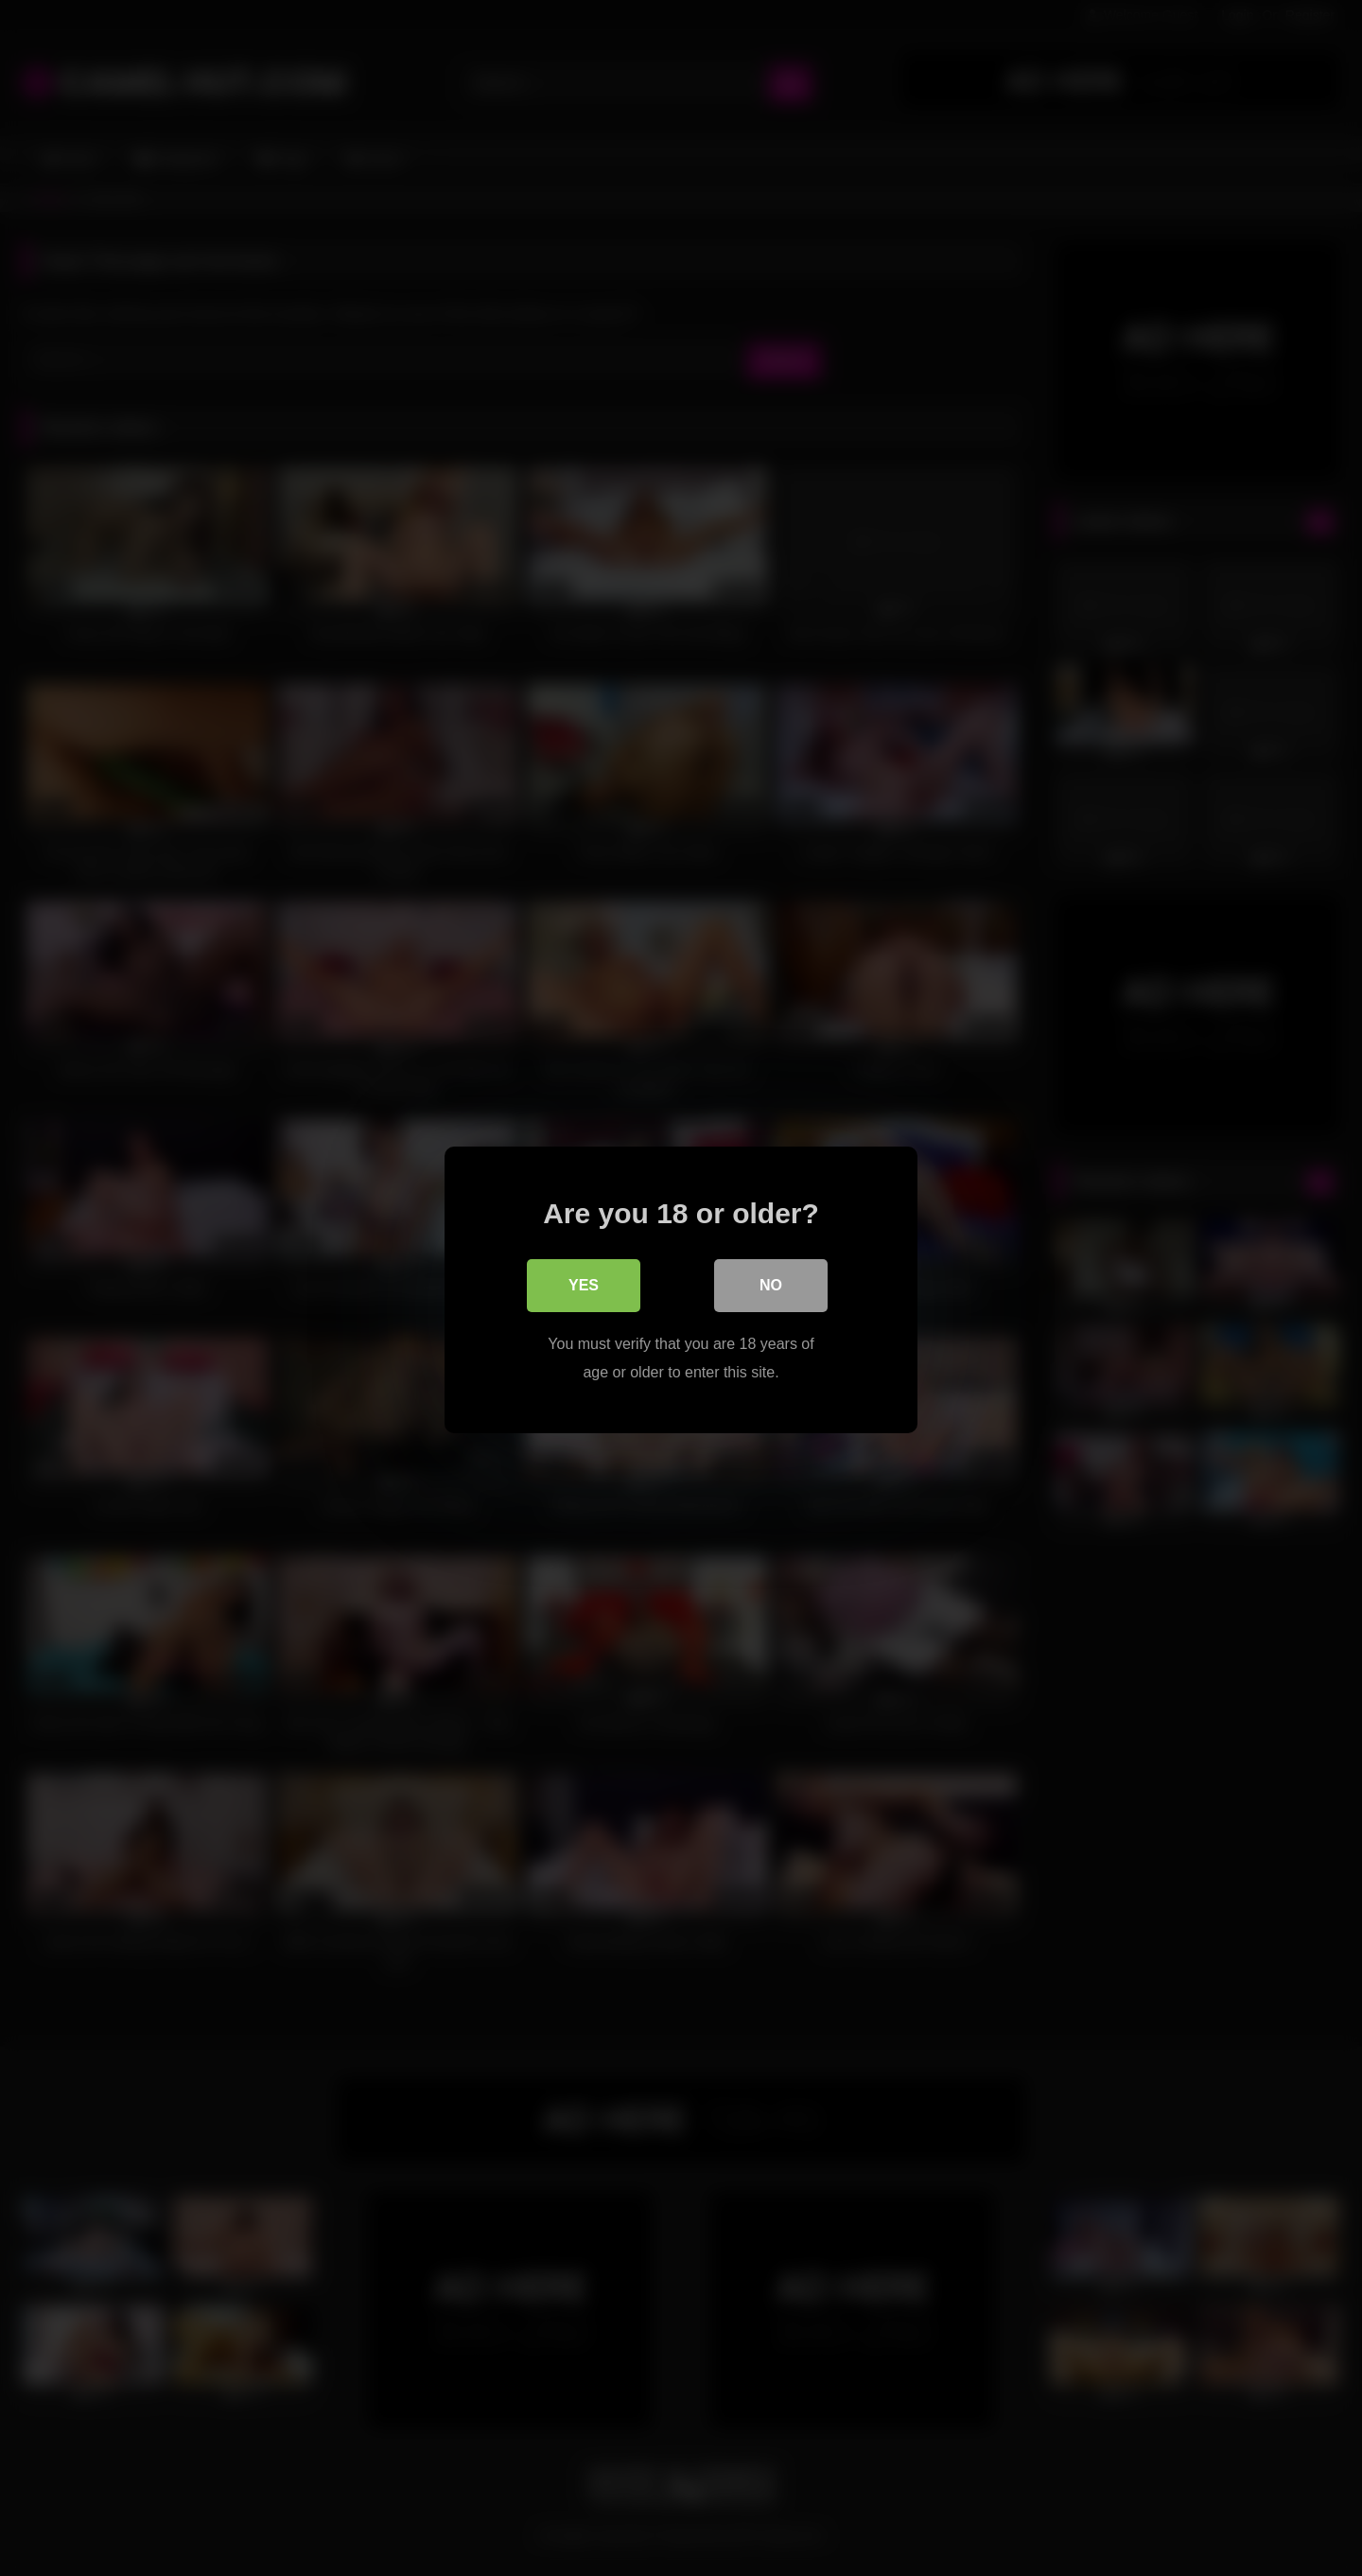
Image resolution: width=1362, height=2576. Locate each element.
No (771, 1283)
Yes (583, 1283)
